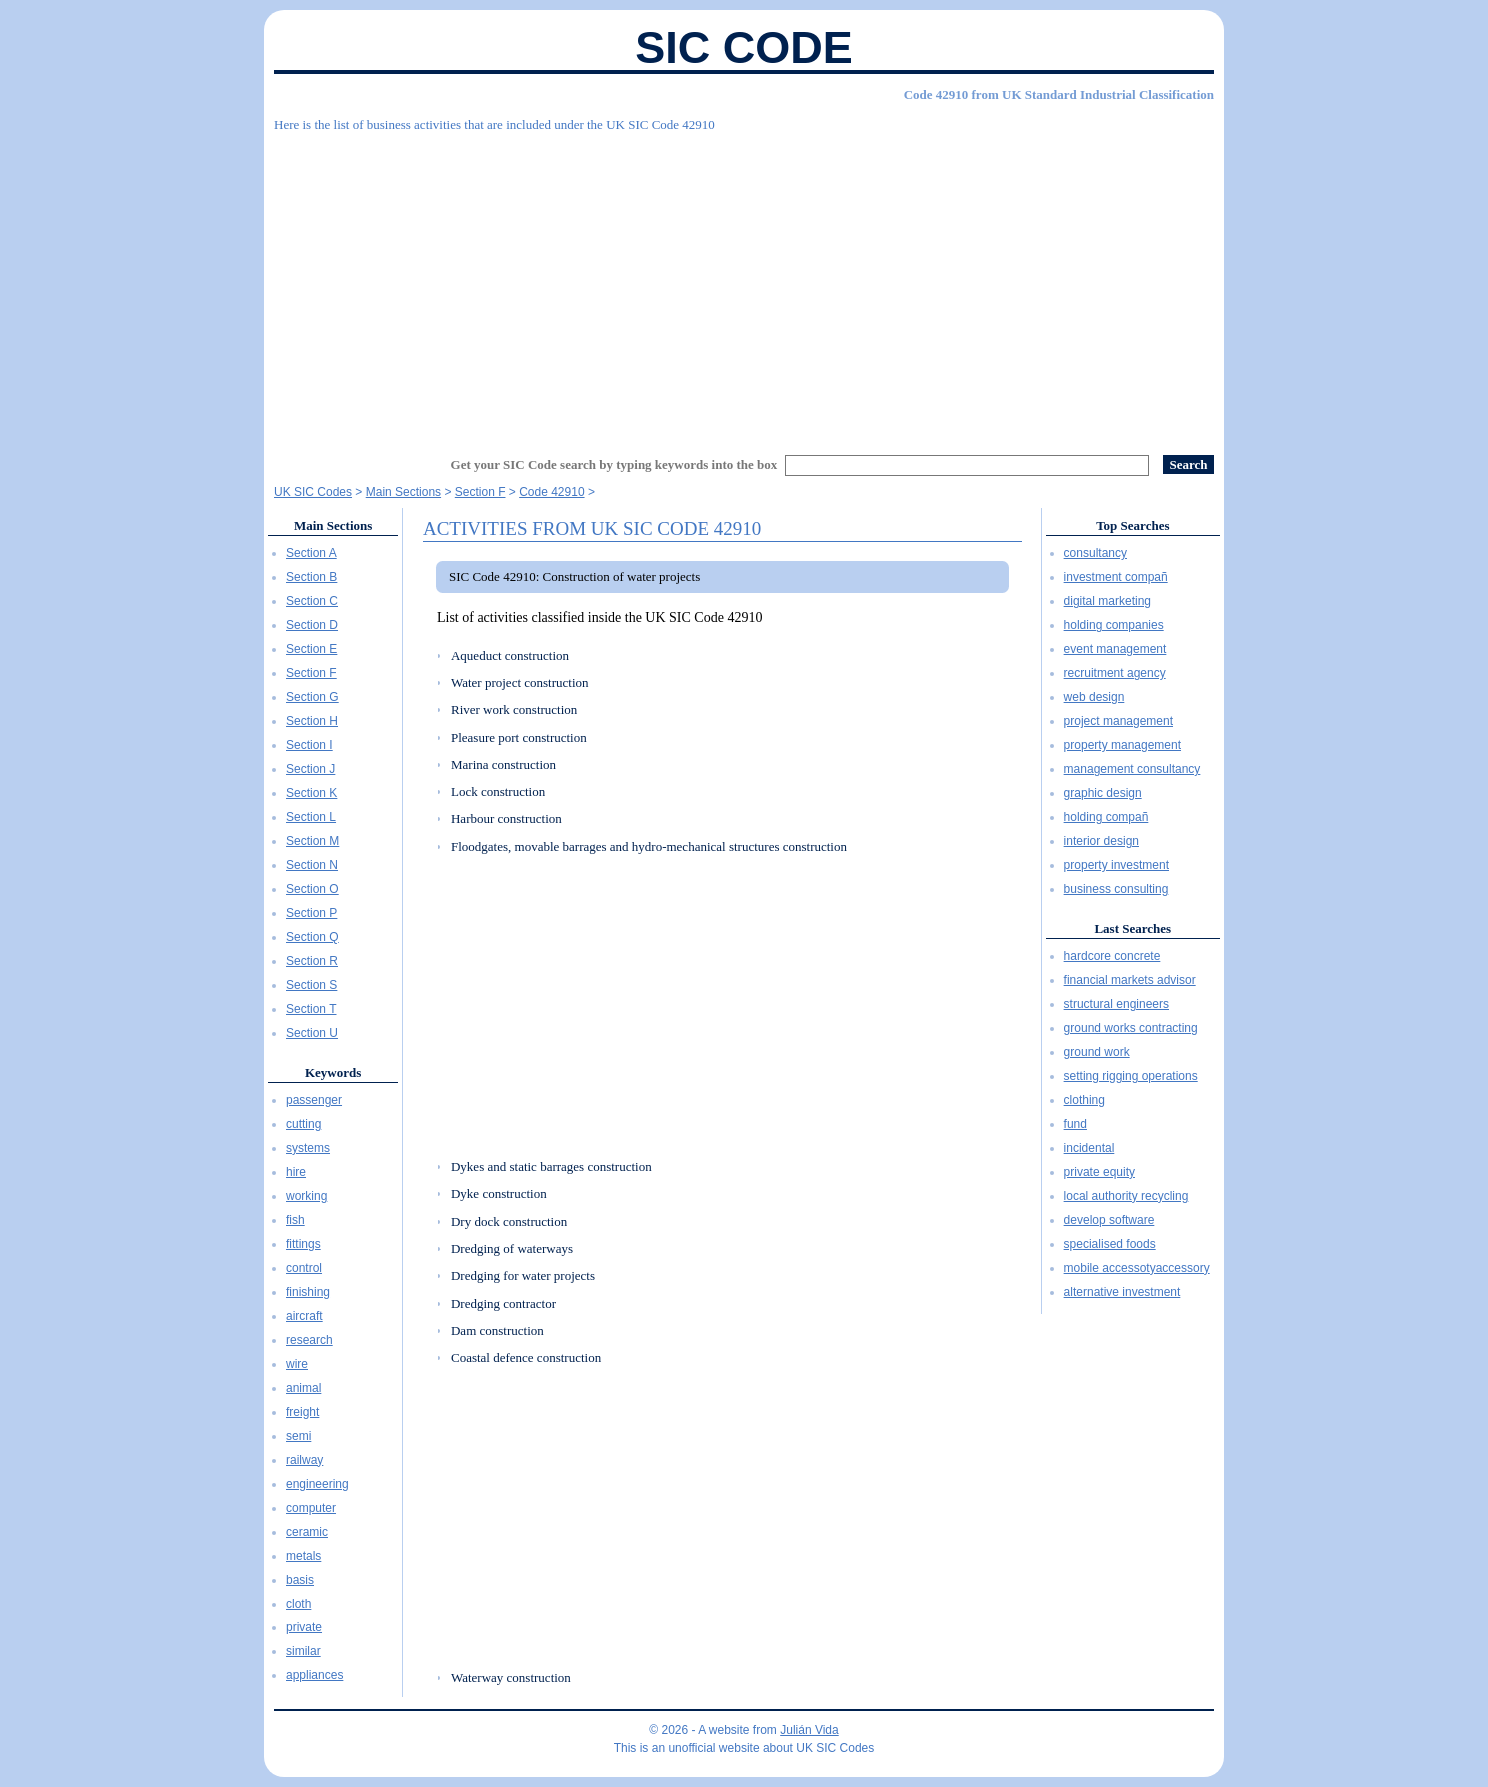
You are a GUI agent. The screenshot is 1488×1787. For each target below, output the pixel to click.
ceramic (307, 1532)
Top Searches (1132, 525)
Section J (310, 769)
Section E (311, 649)
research (309, 1340)
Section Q (312, 937)
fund (1075, 1124)
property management (1122, 745)
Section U (312, 1033)
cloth (298, 1604)
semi (298, 1436)
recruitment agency (1115, 673)
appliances (314, 1675)
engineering (317, 1484)
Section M (312, 841)
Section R (312, 961)
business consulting (1116, 889)
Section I (309, 745)
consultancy (1095, 553)
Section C (312, 601)
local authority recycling (1126, 1196)
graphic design (1103, 793)
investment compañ (1116, 577)
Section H (312, 721)
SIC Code (744, 47)
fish (295, 1220)
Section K (311, 793)
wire (297, 1364)
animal (303, 1388)
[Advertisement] (744, 285)
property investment (1116, 865)
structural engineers (1116, 1004)
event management (1115, 649)
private (304, 1627)
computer (311, 1508)
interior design (1101, 841)
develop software (1109, 1220)
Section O (312, 889)
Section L (311, 817)
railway (304, 1460)
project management (1118, 721)
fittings (303, 1244)
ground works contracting (1131, 1028)
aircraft (304, 1316)
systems (308, 1148)
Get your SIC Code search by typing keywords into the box (614, 464)
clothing (1084, 1100)
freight (302, 1412)
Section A (311, 553)
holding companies (1114, 625)
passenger (314, 1100)
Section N (312, 865)
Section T (311, 1009)
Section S (311, 985)
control (304, 1268)
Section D (312, 625)
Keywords (333, 1072)
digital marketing (1107, 601)
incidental (1089, 1148)
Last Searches (1132, 928)
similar (303, 1651)
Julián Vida (809, 1730)
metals (303, 1556)
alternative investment (1122, 1292)
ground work (1097, 1052)
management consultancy (1132, 769)
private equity (1099, 1172)
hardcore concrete (1112, 956)
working (306, 1196)
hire (296, 1172)
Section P (311, 913)
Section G (312, 697)
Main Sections (333, 525)
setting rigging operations (1131, 1076)
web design (1094, 697)
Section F (311, 673)
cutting (303, 1124)
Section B (311, 577)
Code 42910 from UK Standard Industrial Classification (1059, 94)
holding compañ (1106, 817)
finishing (308, 1292)
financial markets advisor (1130, 980)
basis (300, 1580)
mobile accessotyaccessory (1137, 1268)
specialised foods (1110, 1244)
